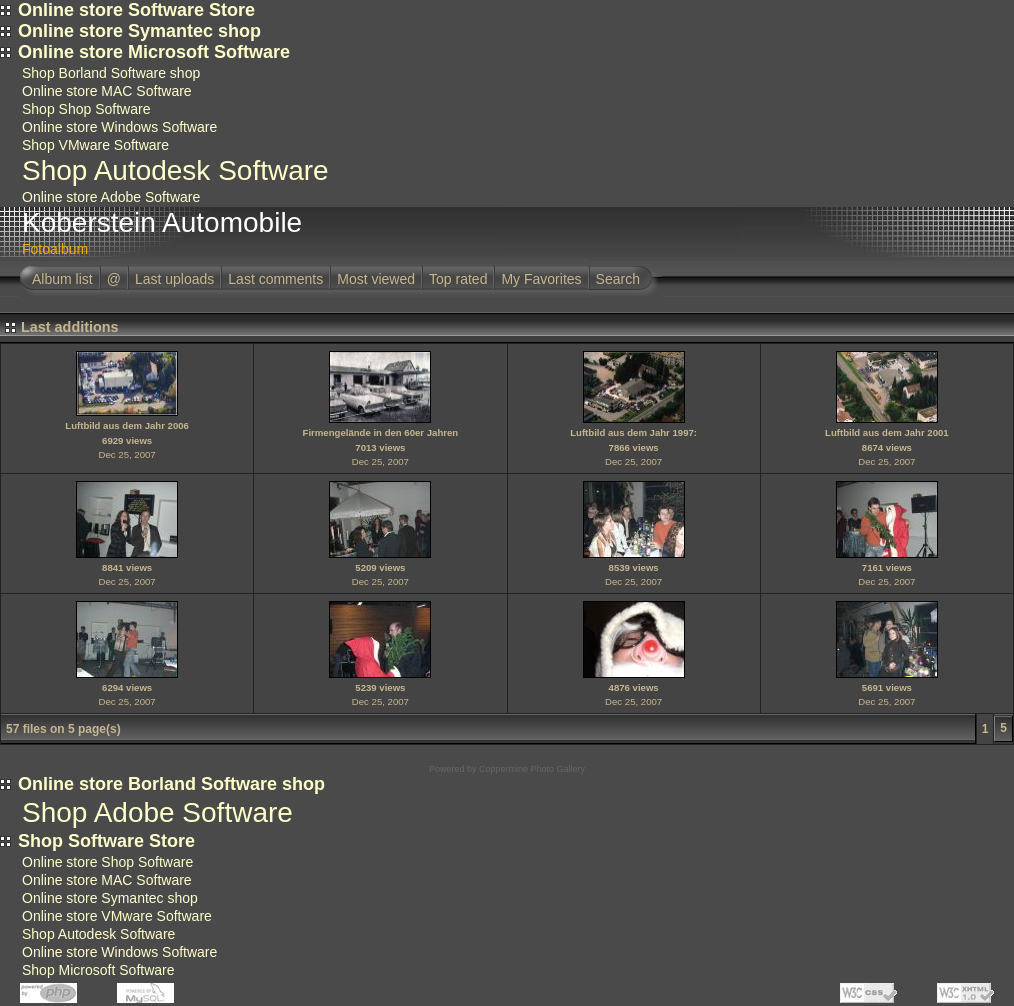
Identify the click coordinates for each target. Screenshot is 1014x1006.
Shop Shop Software (86, 109)
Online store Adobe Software (111, 197)
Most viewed (376, 279)
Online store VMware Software (117, 916)
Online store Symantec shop (139, 31)
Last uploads (174, 279)
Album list (62, 279)
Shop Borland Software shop (111, 73)
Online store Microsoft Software (154, 52)
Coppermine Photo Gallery (532, 769)
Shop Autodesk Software (175, 170)
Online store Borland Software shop (171, 784)
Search (618, 279)
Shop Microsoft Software (98, 970)
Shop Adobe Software (157, 812)
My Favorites (541, 279)
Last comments (275, 279)
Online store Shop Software (107, 862)
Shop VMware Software (95, 145)
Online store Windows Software (119, 127)
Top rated (458, 279)
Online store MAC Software (107, 91)
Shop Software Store (106, 841)
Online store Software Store (136, 10)
